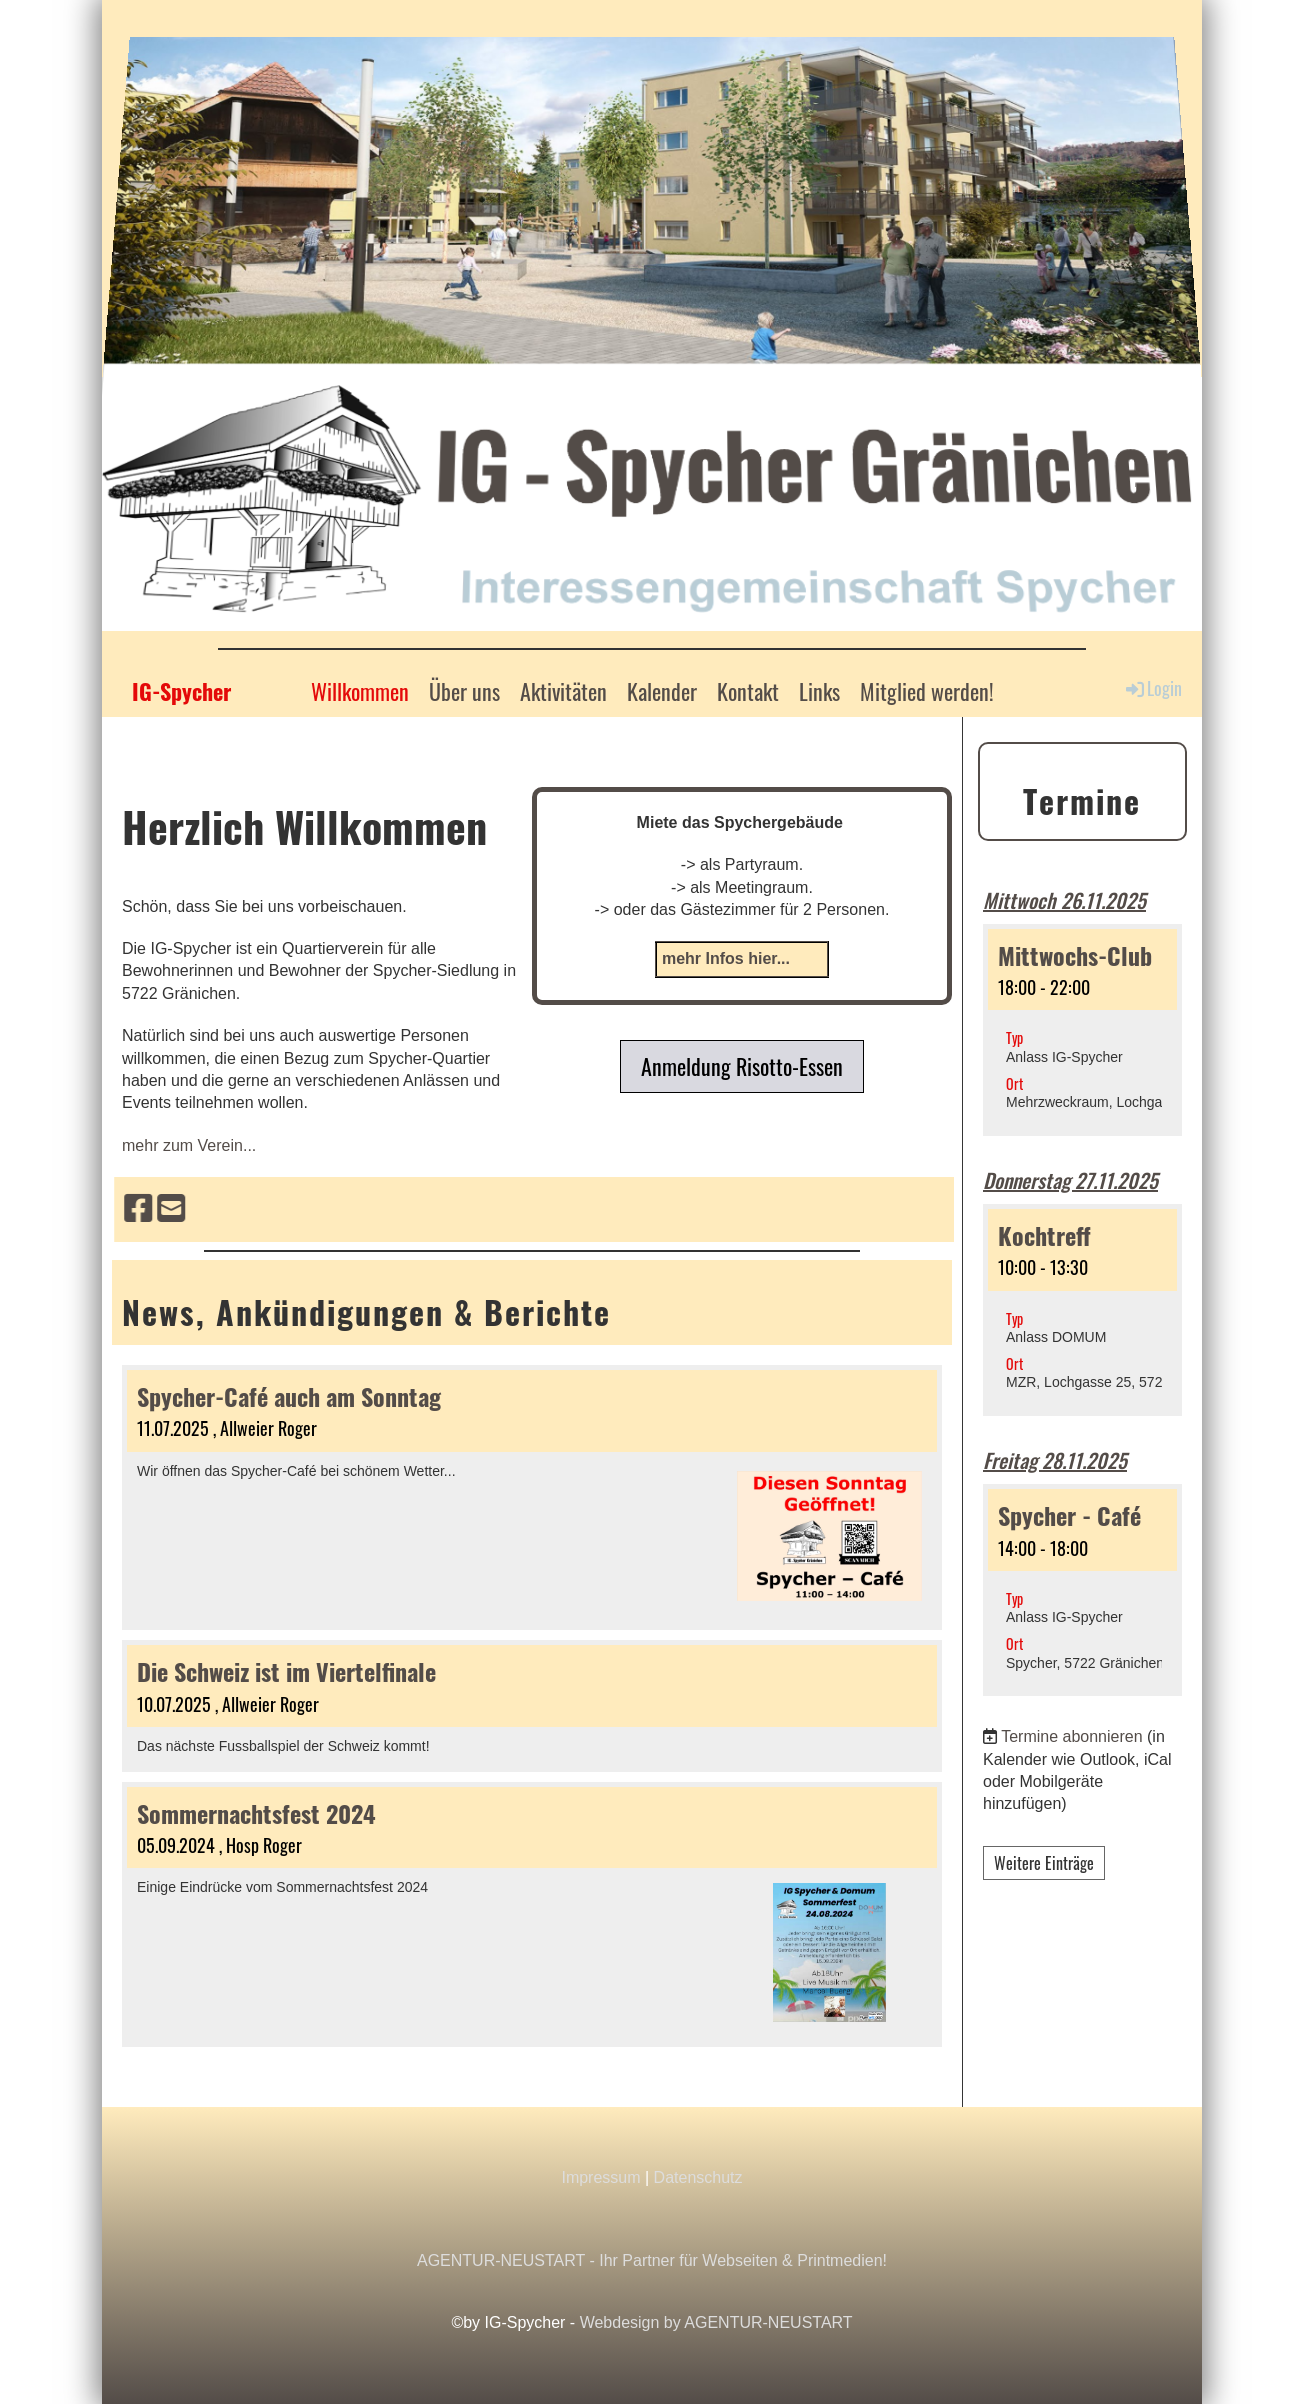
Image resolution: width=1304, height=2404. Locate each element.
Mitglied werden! (927, 691)
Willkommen (360, 691)
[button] (1082, 1030)
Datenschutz (698, 2177)
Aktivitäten (563, 691)
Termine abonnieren (1071, 1736)
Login (1152, 688)
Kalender (662, 691)
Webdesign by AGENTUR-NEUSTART (716, 2322)
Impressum (600, 2177)
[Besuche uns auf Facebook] (556, 1209)
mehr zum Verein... (189, 1145)
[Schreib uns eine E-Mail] (589, 1209)
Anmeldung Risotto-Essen (742, 1066)
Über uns (464, 691)
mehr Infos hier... (726, 958)
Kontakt (748, 691)
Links (819, 691)
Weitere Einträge (1044, 1863)
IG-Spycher (181, 691)
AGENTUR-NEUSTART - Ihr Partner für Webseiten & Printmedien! (652, 2260)
